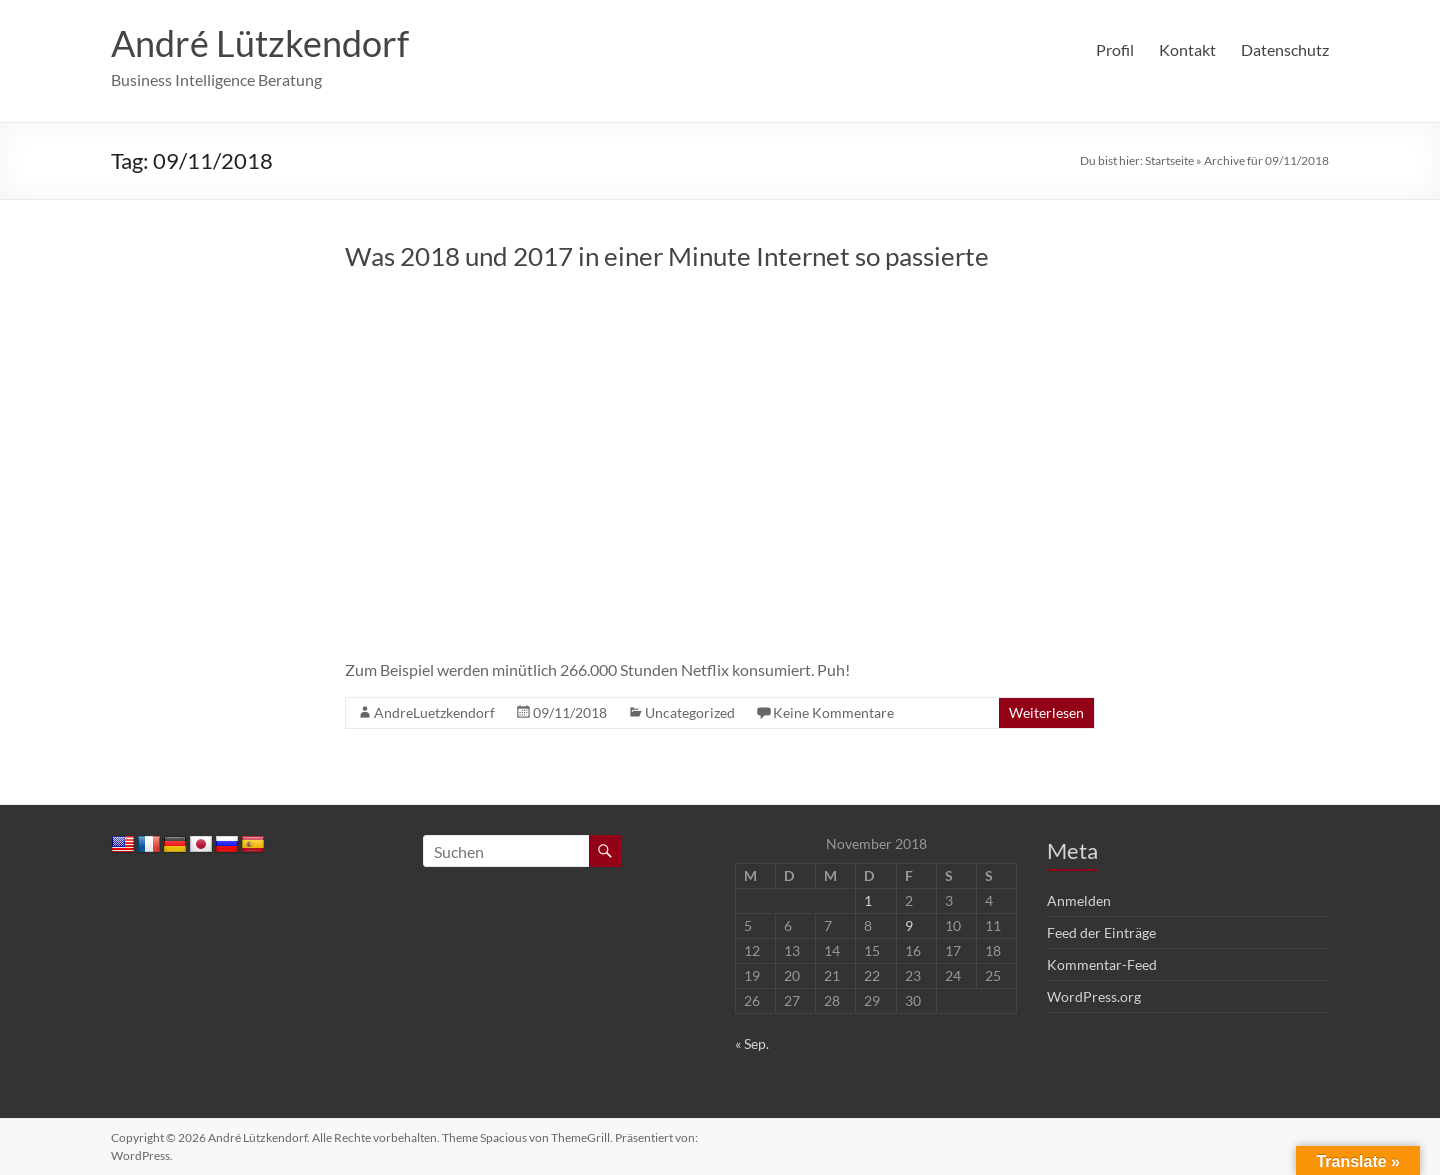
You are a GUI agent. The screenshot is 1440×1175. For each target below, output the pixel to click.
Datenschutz (1285, 49)
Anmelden (1079, 900)
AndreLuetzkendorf (434, 712)
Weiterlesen (1046, 712)
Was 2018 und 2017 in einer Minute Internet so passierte (667, 256)
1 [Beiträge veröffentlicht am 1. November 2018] (868, 900)
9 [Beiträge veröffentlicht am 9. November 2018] (909, 925)
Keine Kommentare (833, 712)
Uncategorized (690, 712)
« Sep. (752, 1043)
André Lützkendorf (260, 43)
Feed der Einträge (1101, 932)
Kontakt (1187, 49)
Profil (1115, 49)
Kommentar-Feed (1102, 964)
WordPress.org (1094, 996)
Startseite (1169, 160)
